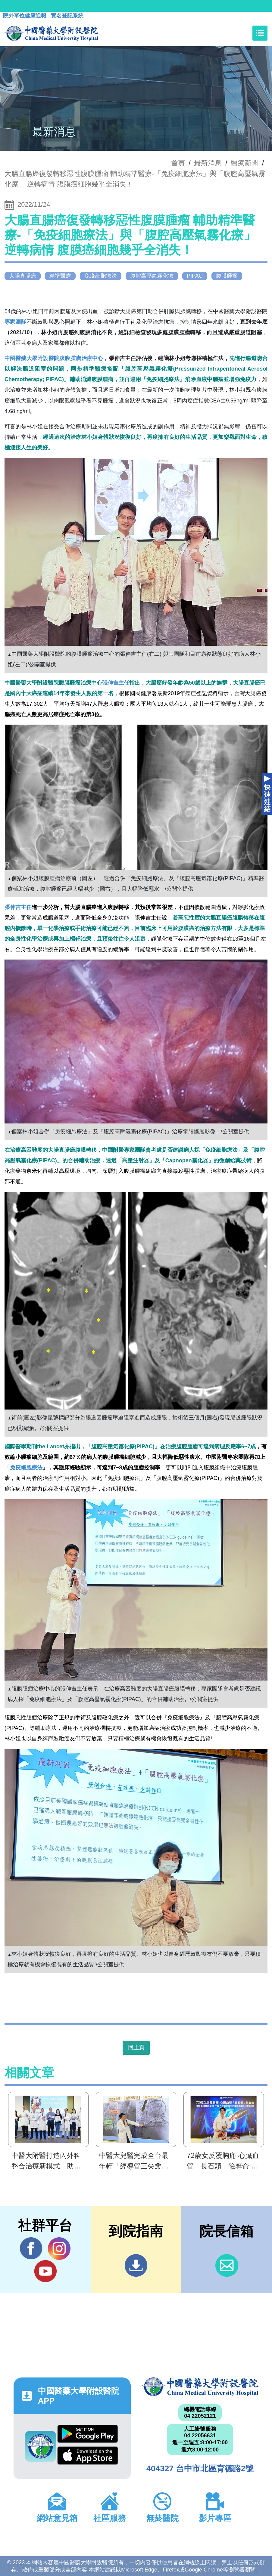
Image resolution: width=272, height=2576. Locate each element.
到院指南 (136, 2265)
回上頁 (136, 2047)
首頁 (178, 163)
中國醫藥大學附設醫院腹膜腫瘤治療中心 (54, 358)
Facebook (31, 2248)
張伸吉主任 (115, 683)
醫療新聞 (244, 163)
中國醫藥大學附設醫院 (200, 2386)
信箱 (226, 2265)
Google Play (87, 2434)
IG (59, 2248)
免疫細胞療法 (26, 1468)
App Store (87, 2455)
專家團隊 (16, 322)
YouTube (45, 2271)
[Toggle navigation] (259, 33)
